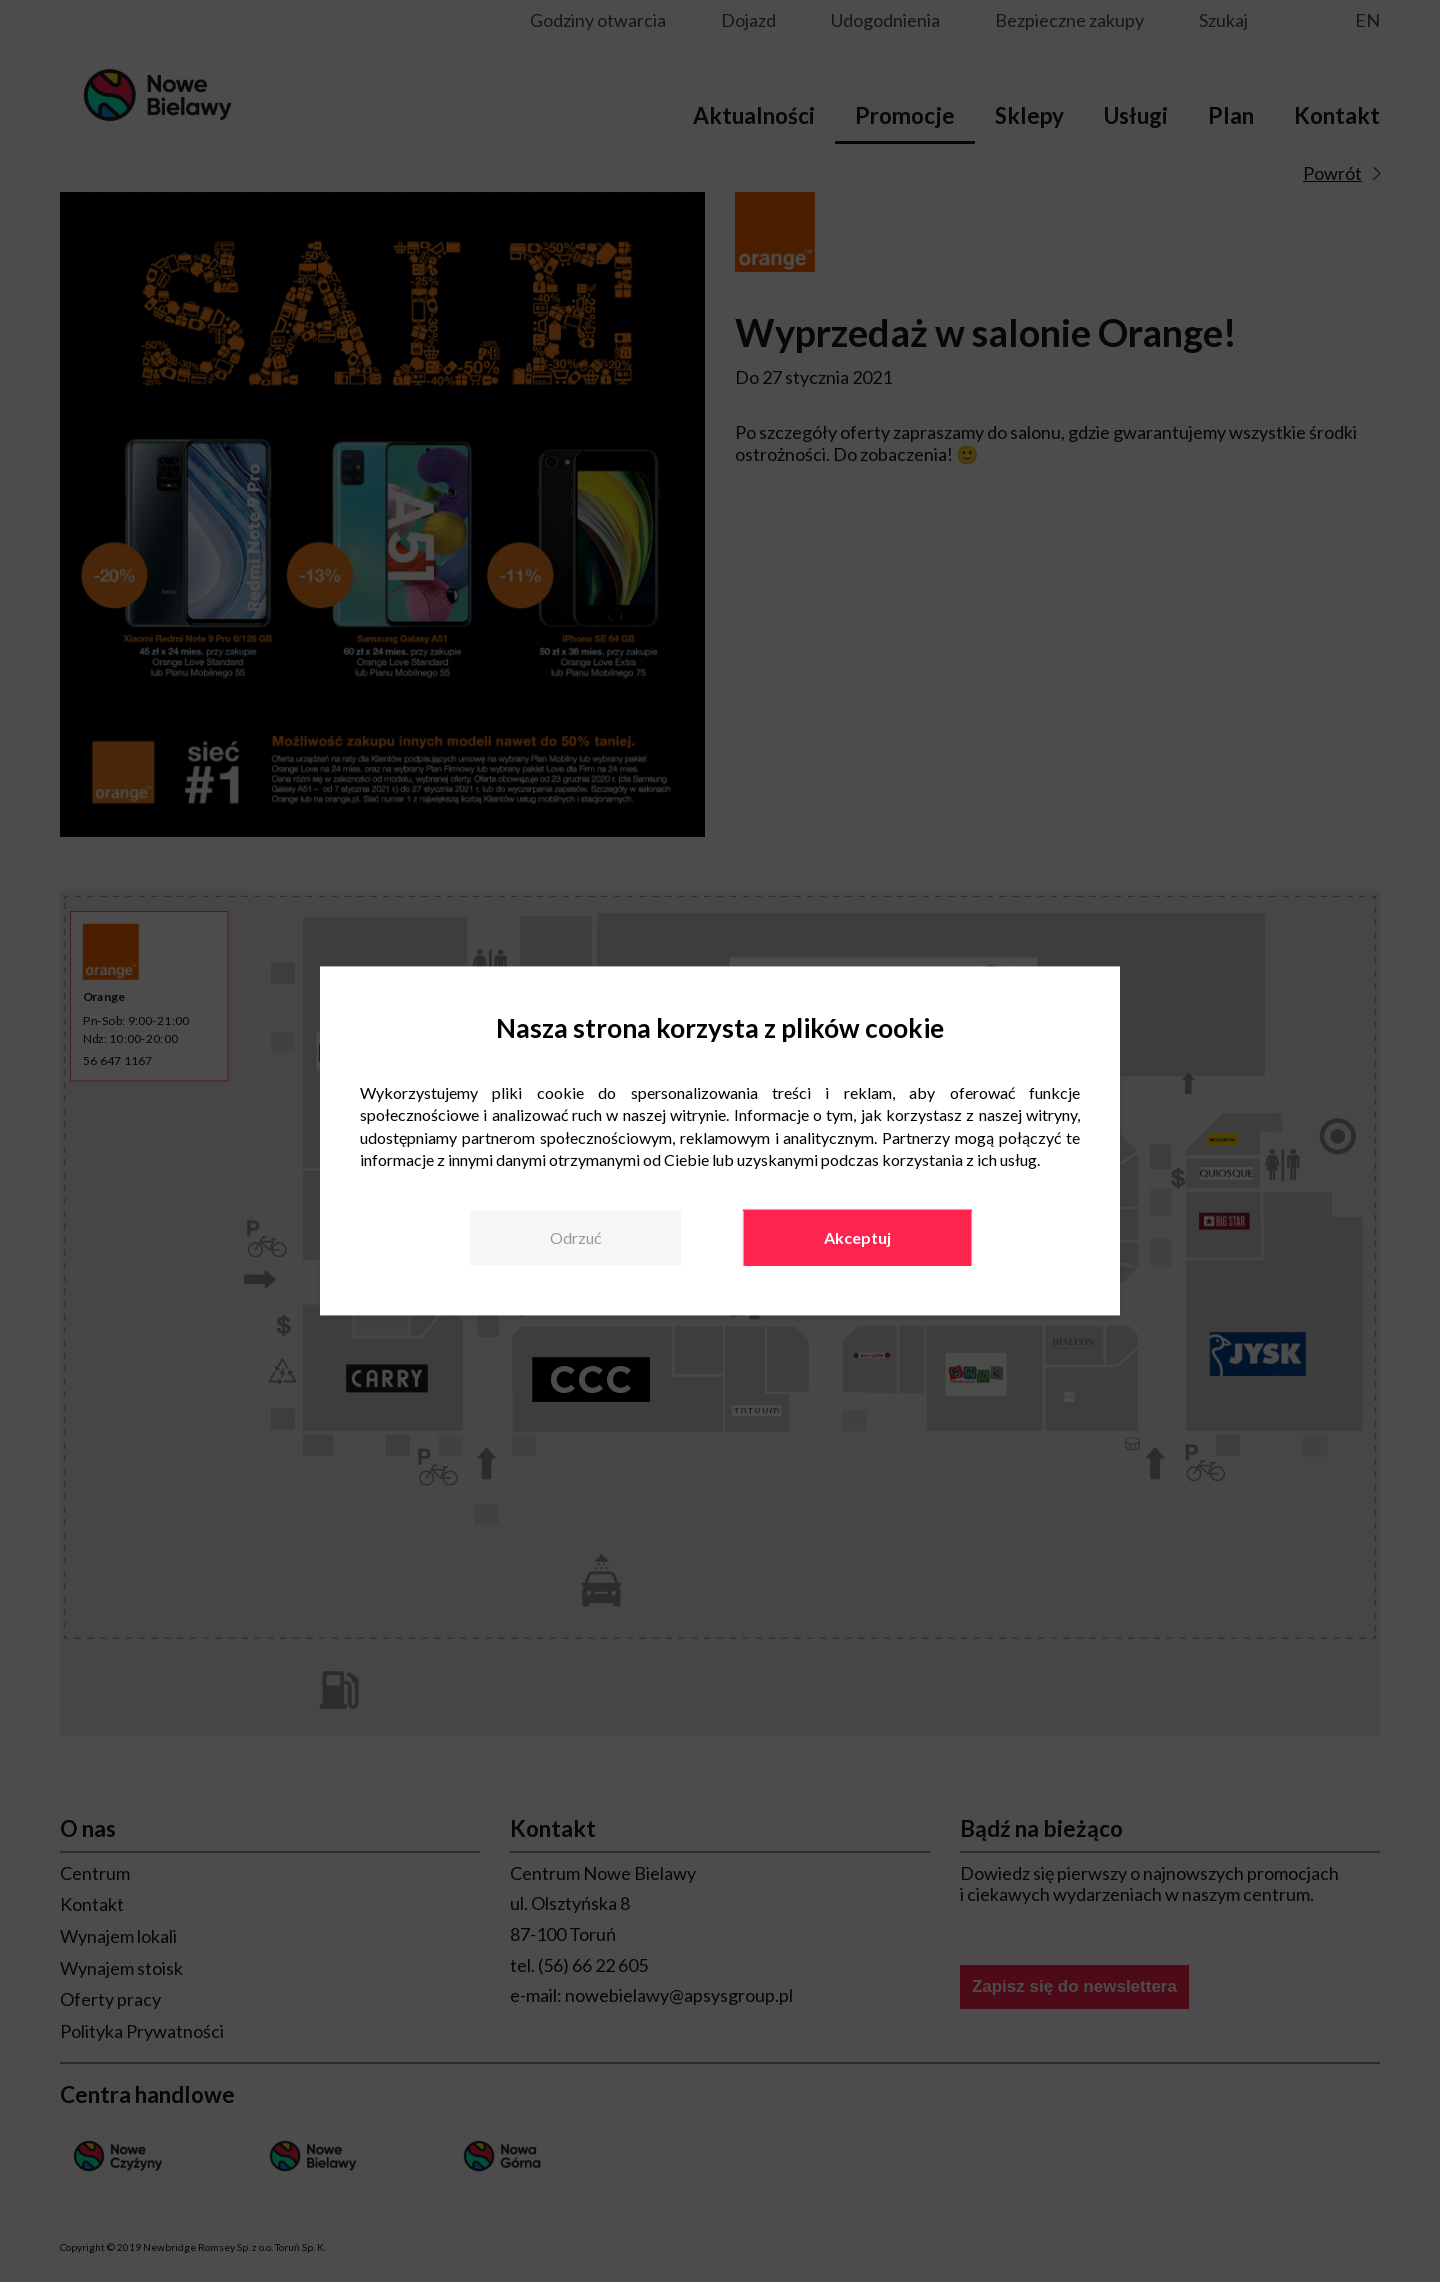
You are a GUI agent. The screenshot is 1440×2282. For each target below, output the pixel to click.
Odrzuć (575, 1237)
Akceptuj (857, 1237)
